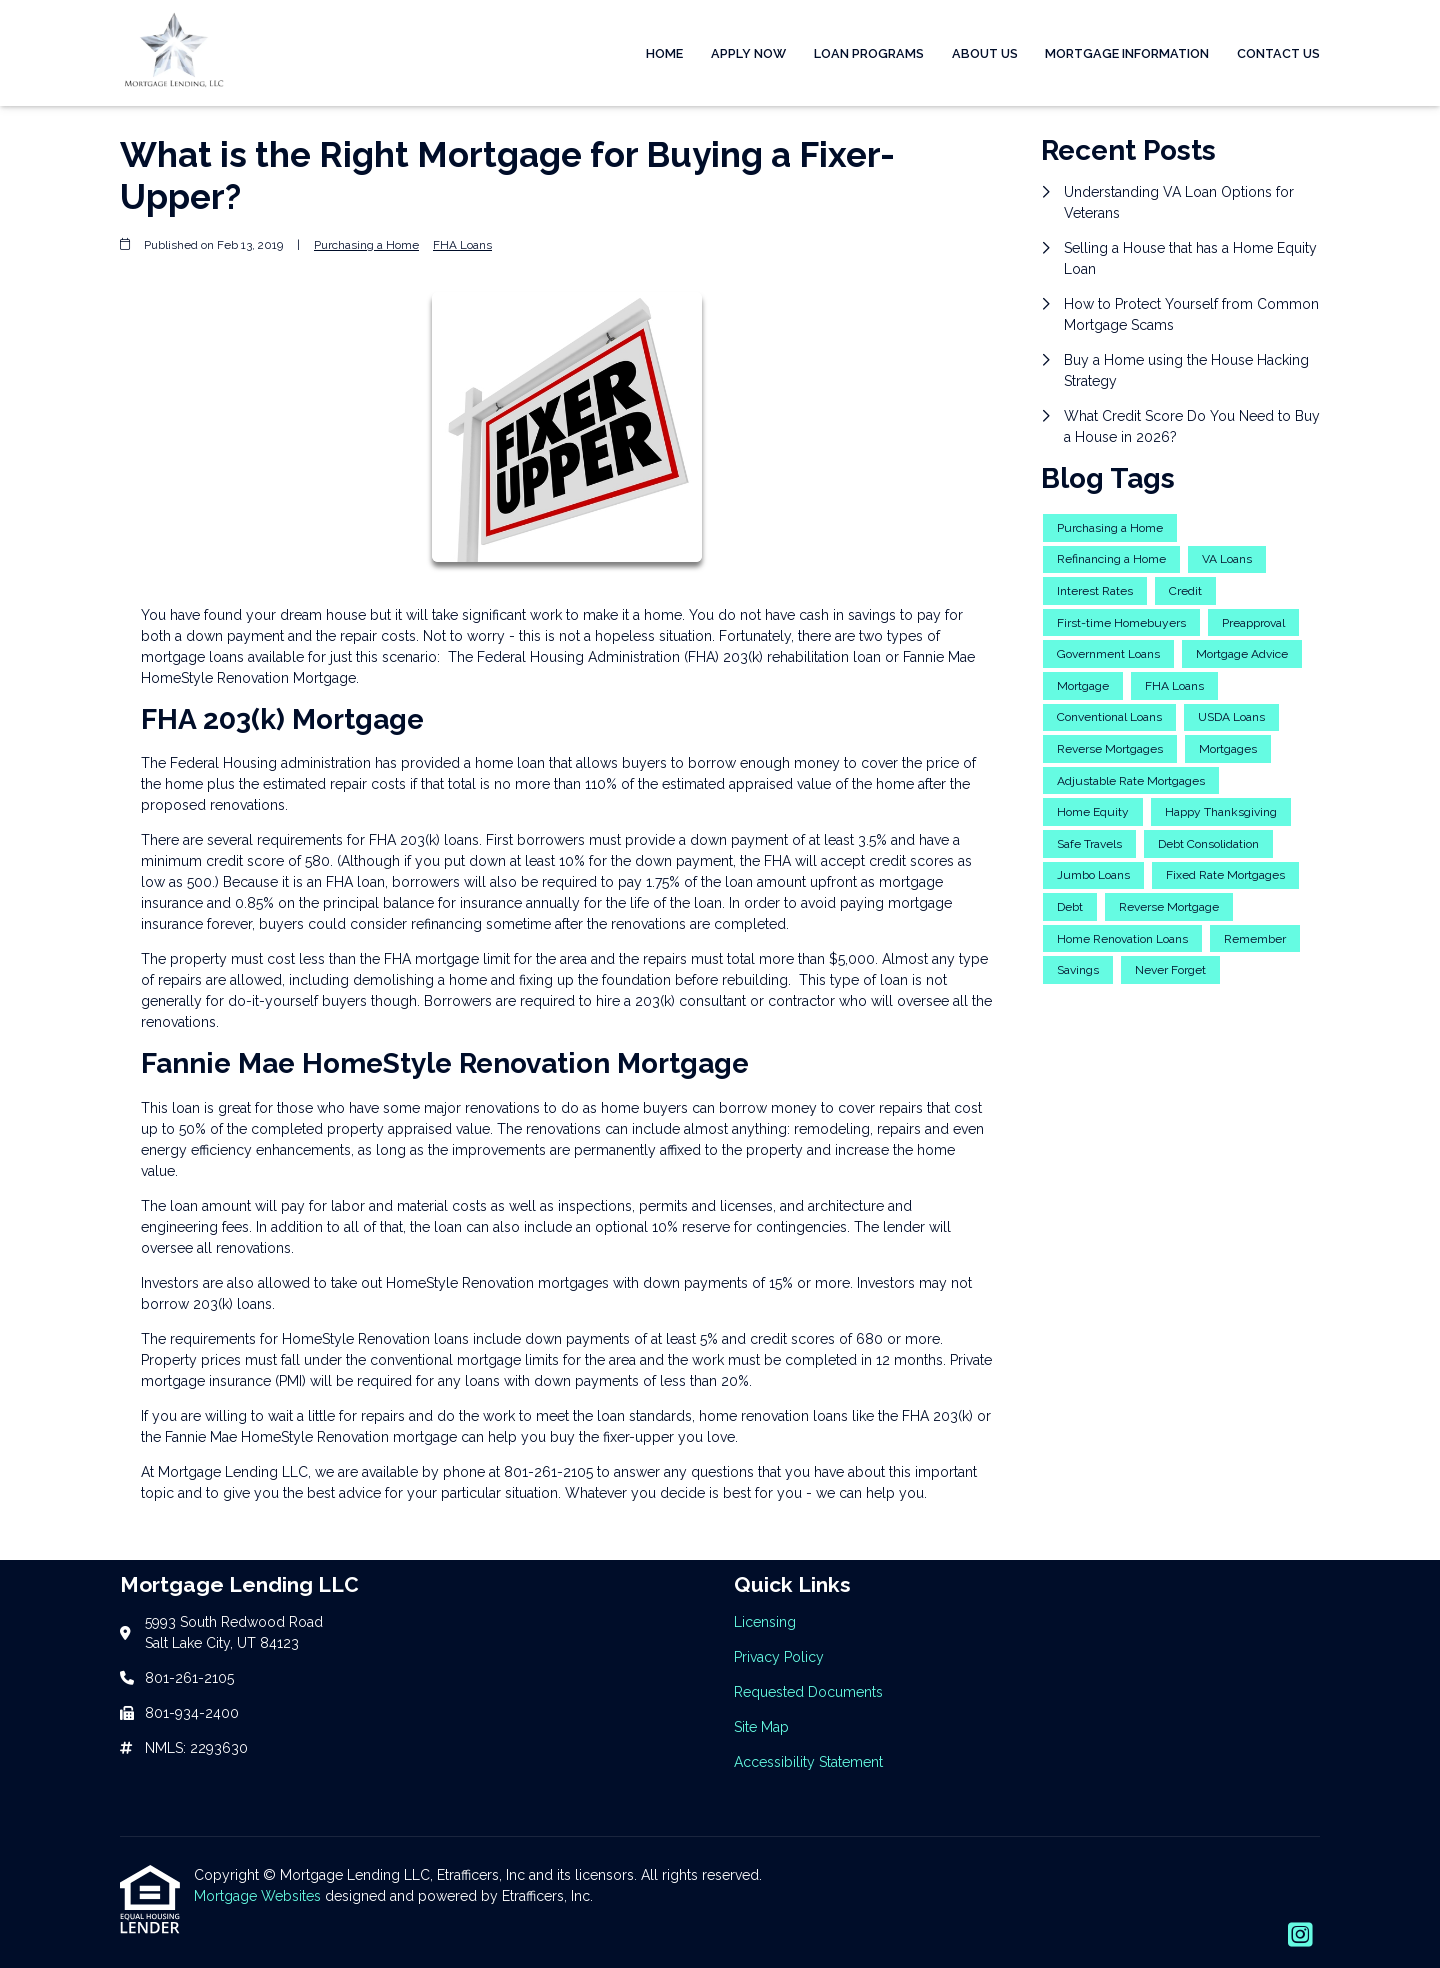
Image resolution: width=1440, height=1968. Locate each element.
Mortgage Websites (259, 1896)
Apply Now (748, 53)
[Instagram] (1300, 1936)
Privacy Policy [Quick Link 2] (779, 1657)
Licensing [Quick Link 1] (765, 1622)
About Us (985, 53)
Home (664, 53)
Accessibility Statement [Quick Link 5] (808, 1762)
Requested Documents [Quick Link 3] (808, 1692)
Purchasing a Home (366, 245)
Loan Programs (869, 53)
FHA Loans (462, 245)
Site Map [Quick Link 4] (761, 1727)
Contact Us (1278, 53)
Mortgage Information (1127, 53)
